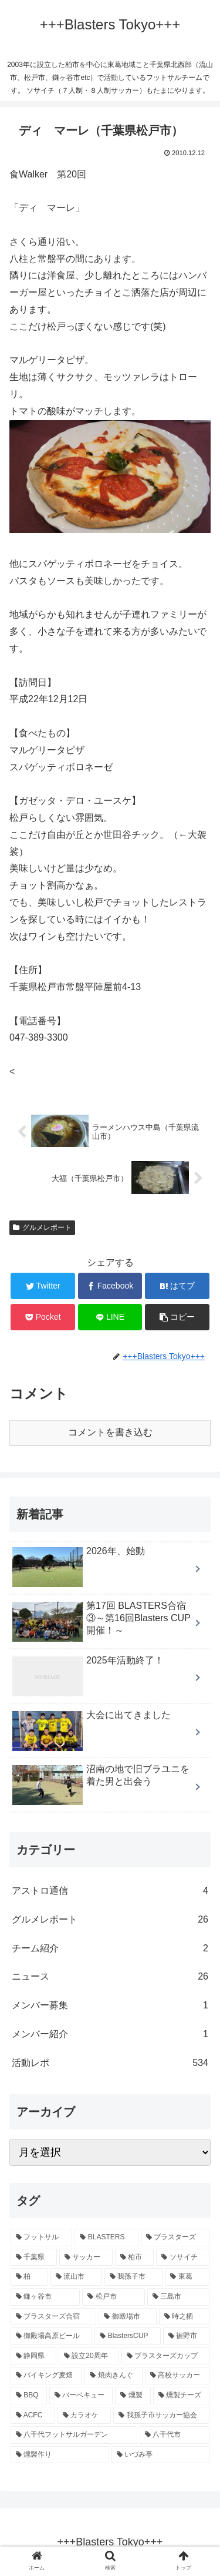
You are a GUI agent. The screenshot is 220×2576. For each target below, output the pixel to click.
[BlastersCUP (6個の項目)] (127, 2336)
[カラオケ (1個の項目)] (84, 2415)
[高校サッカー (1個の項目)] (177, 2375)
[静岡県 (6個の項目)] (33, 2356)
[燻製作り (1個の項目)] (60, 2455)
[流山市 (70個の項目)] (76, 2277)
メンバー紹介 (110, 2034)
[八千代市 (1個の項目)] (175, 2435)
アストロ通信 (110, 1891)
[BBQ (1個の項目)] (29, 2395)
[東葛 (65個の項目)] (187, 2277)
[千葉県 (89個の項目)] (34, 2257)
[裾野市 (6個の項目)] (186, 2336)
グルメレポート (42, 1227)
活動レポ (110, 2063)
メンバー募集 (110, 2005)
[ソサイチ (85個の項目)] (182, 2257)
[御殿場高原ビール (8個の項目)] (51, 2336)
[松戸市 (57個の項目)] (113, 2297)
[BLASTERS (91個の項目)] (106, 2237)
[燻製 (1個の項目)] (132, 2395)
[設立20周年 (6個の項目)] (89, 2356)
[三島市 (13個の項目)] (178, 2297)
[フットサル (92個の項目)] (41, 2237)
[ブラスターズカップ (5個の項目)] (165, 2356)
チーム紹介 (110, 1948)
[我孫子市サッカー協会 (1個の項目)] (161, 2415)
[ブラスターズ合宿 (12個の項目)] (53, 2317)
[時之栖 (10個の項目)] (184, 2317)
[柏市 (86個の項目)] (134, 2257)
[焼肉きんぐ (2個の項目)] (113, 2375)
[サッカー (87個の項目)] (86, 2257)
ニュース (110, 1976)
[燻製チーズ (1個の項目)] (181, 2395)
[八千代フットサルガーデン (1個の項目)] (74, 2435)
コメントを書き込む (110, 1432)
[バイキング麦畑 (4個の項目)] (46, 2375)
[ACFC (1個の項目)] (33, 2415)
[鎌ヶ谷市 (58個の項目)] (45, 2297)
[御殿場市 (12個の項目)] (127, 2317)
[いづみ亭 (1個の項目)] (160, 2455)
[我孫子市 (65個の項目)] (133, 2277)
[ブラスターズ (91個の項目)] (175, 2237)
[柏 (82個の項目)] (29, 2277)
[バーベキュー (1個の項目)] (81, 2395)
